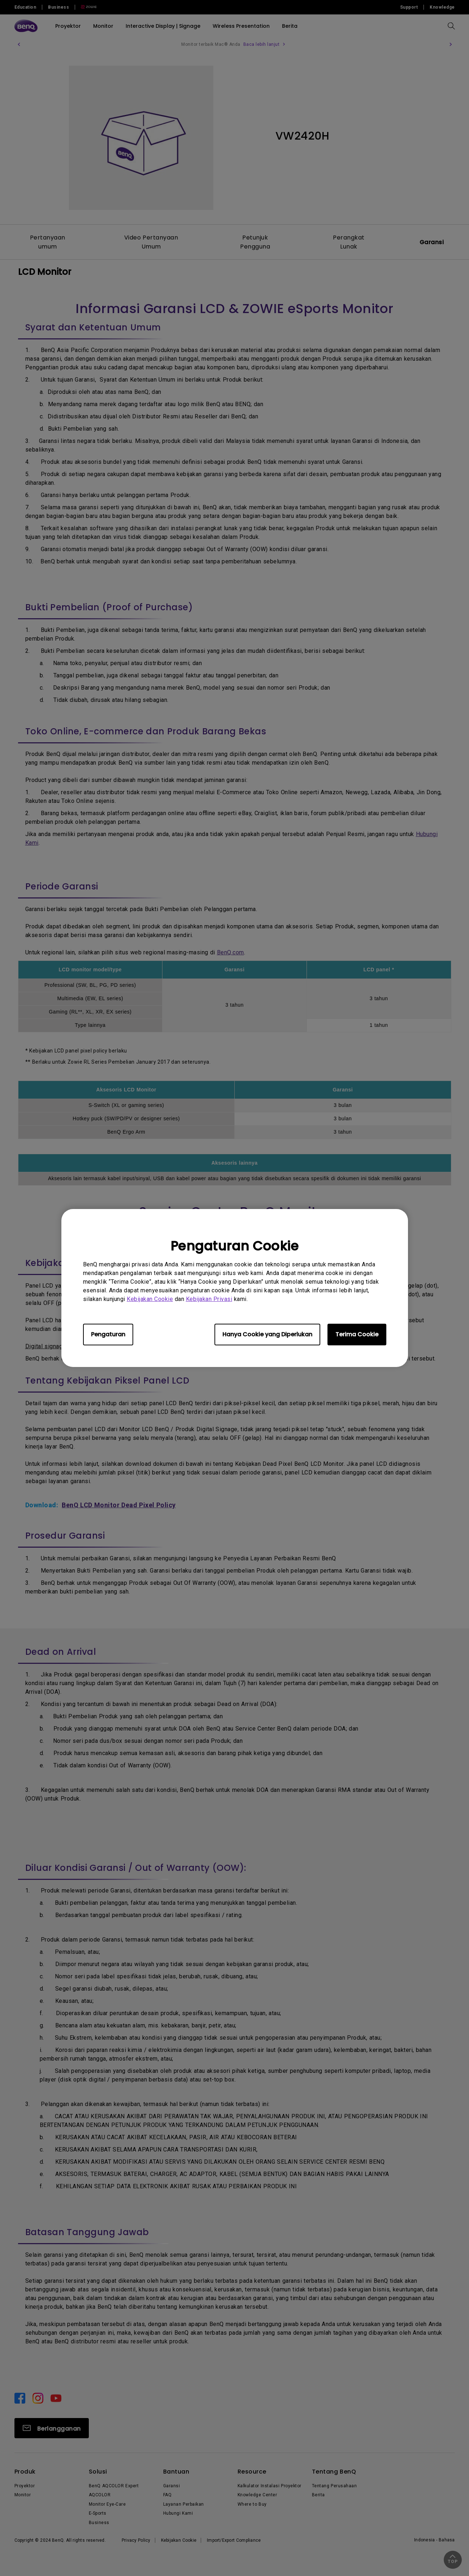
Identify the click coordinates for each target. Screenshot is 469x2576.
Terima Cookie (356, 1334)
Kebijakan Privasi (209, 1299)
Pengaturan (108, 1334)
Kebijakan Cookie (150, 1299)
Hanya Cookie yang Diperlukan (267, 1334)
